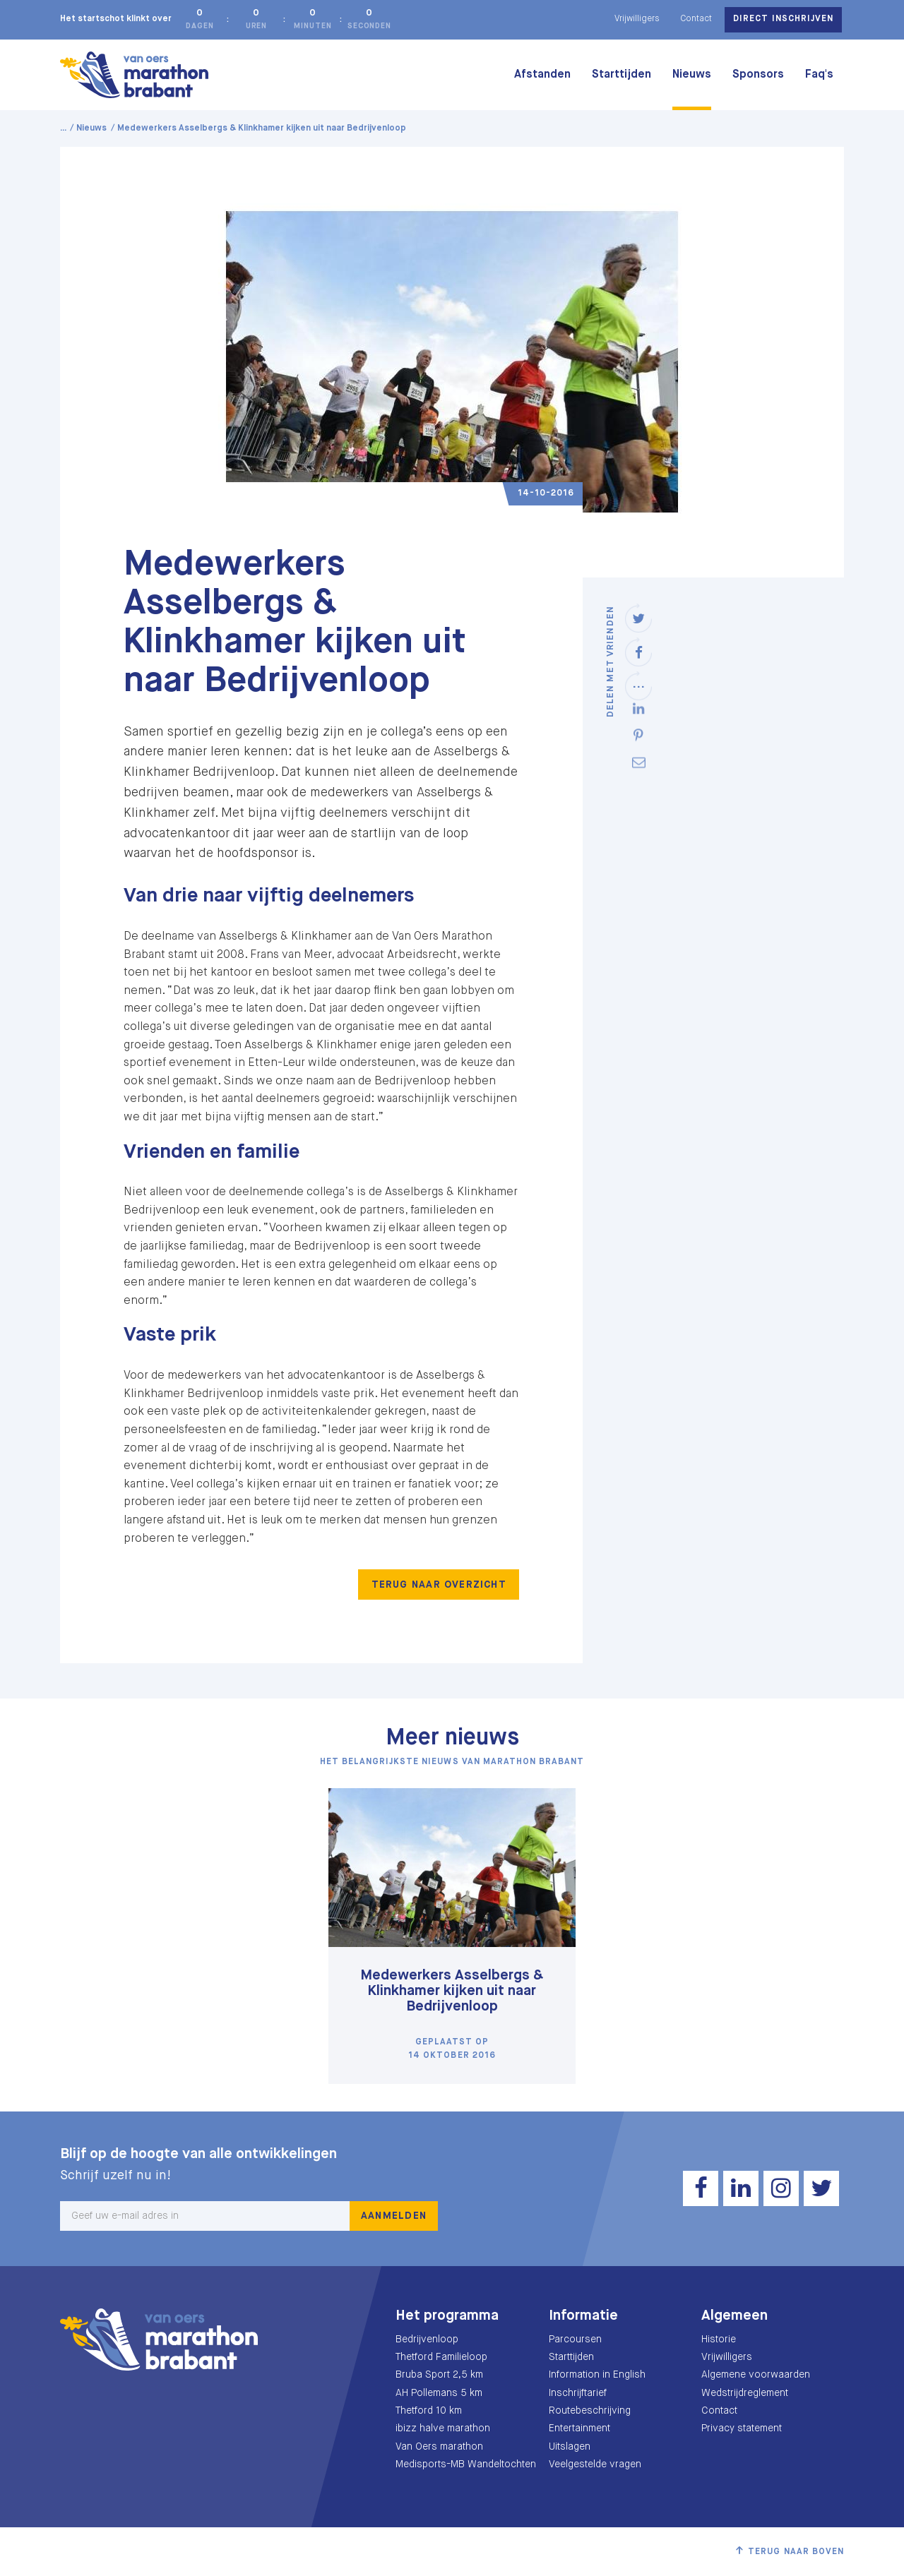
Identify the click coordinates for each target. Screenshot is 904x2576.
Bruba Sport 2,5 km (439, 2375)
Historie (718, 2339)
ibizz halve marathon (443, 2428)
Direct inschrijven (783, 19)
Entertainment (579, 2428)
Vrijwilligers (636, 19)
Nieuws (691, 74)
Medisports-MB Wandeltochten (466, 2464)
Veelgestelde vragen (595, 2464)
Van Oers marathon (439, 2447)
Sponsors (758, 74)
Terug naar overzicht (438, 1585)
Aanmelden (394, 2216)
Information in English (597, 2375)
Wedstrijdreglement (744, 2393)
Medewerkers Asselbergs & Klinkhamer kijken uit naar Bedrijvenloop (451, 1991)
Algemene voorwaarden (755, 2375)
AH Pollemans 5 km (439, 2393)
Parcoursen (575, 2339)
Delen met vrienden (610, 661)
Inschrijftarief (578, 2393)
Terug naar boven (796, 2552)
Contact (696, 19)
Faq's (819, 74)
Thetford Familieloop (441, 2357)
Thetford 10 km (429, 2411)
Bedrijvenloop (427, 2339)
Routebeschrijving (590, 2411)
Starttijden (621, 74)
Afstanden (542, 74)
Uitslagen (569, 2447)
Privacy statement (741, 2428)
